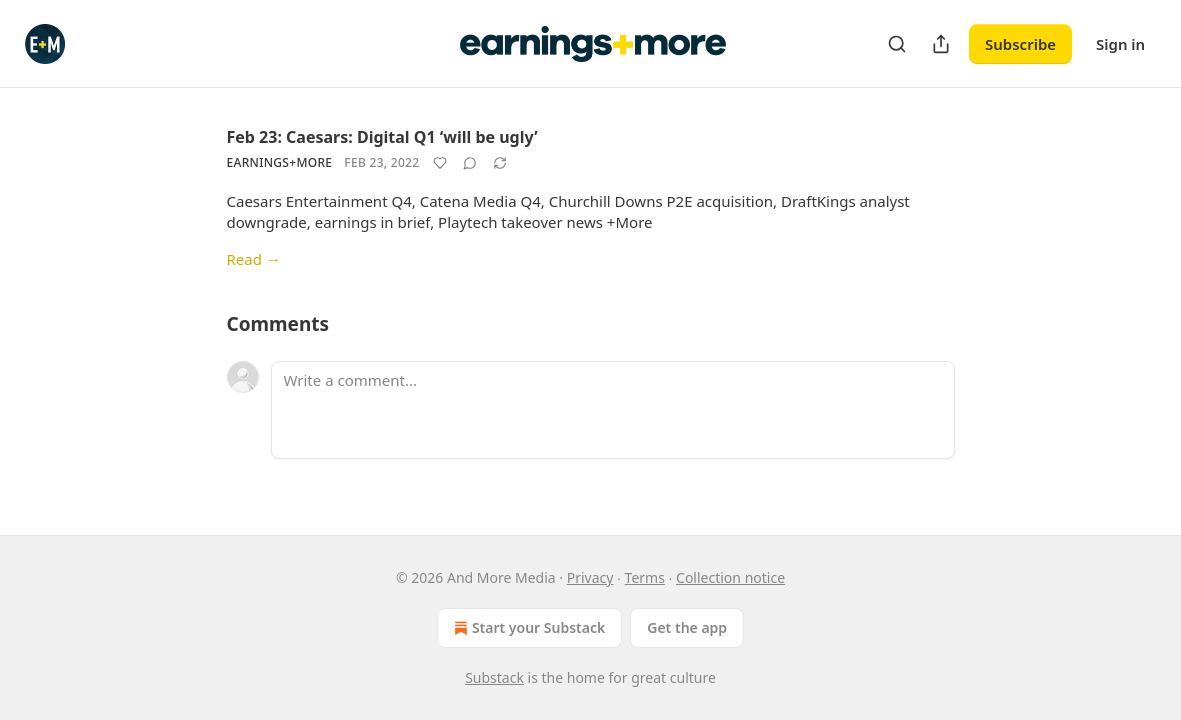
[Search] (897, 44)
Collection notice (730, 577)
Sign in (1120, 44)
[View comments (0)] (470, 163)
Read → (254, 259)
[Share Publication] (941, 44)
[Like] (440, 163)
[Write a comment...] (613, 410)
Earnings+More (280, 162)
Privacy (590, 577)
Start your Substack (527, 628)
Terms (645, 577)
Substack (494, 677)
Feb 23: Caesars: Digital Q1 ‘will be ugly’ (382, 137)
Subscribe (1020, 44)
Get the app (687, 627)
